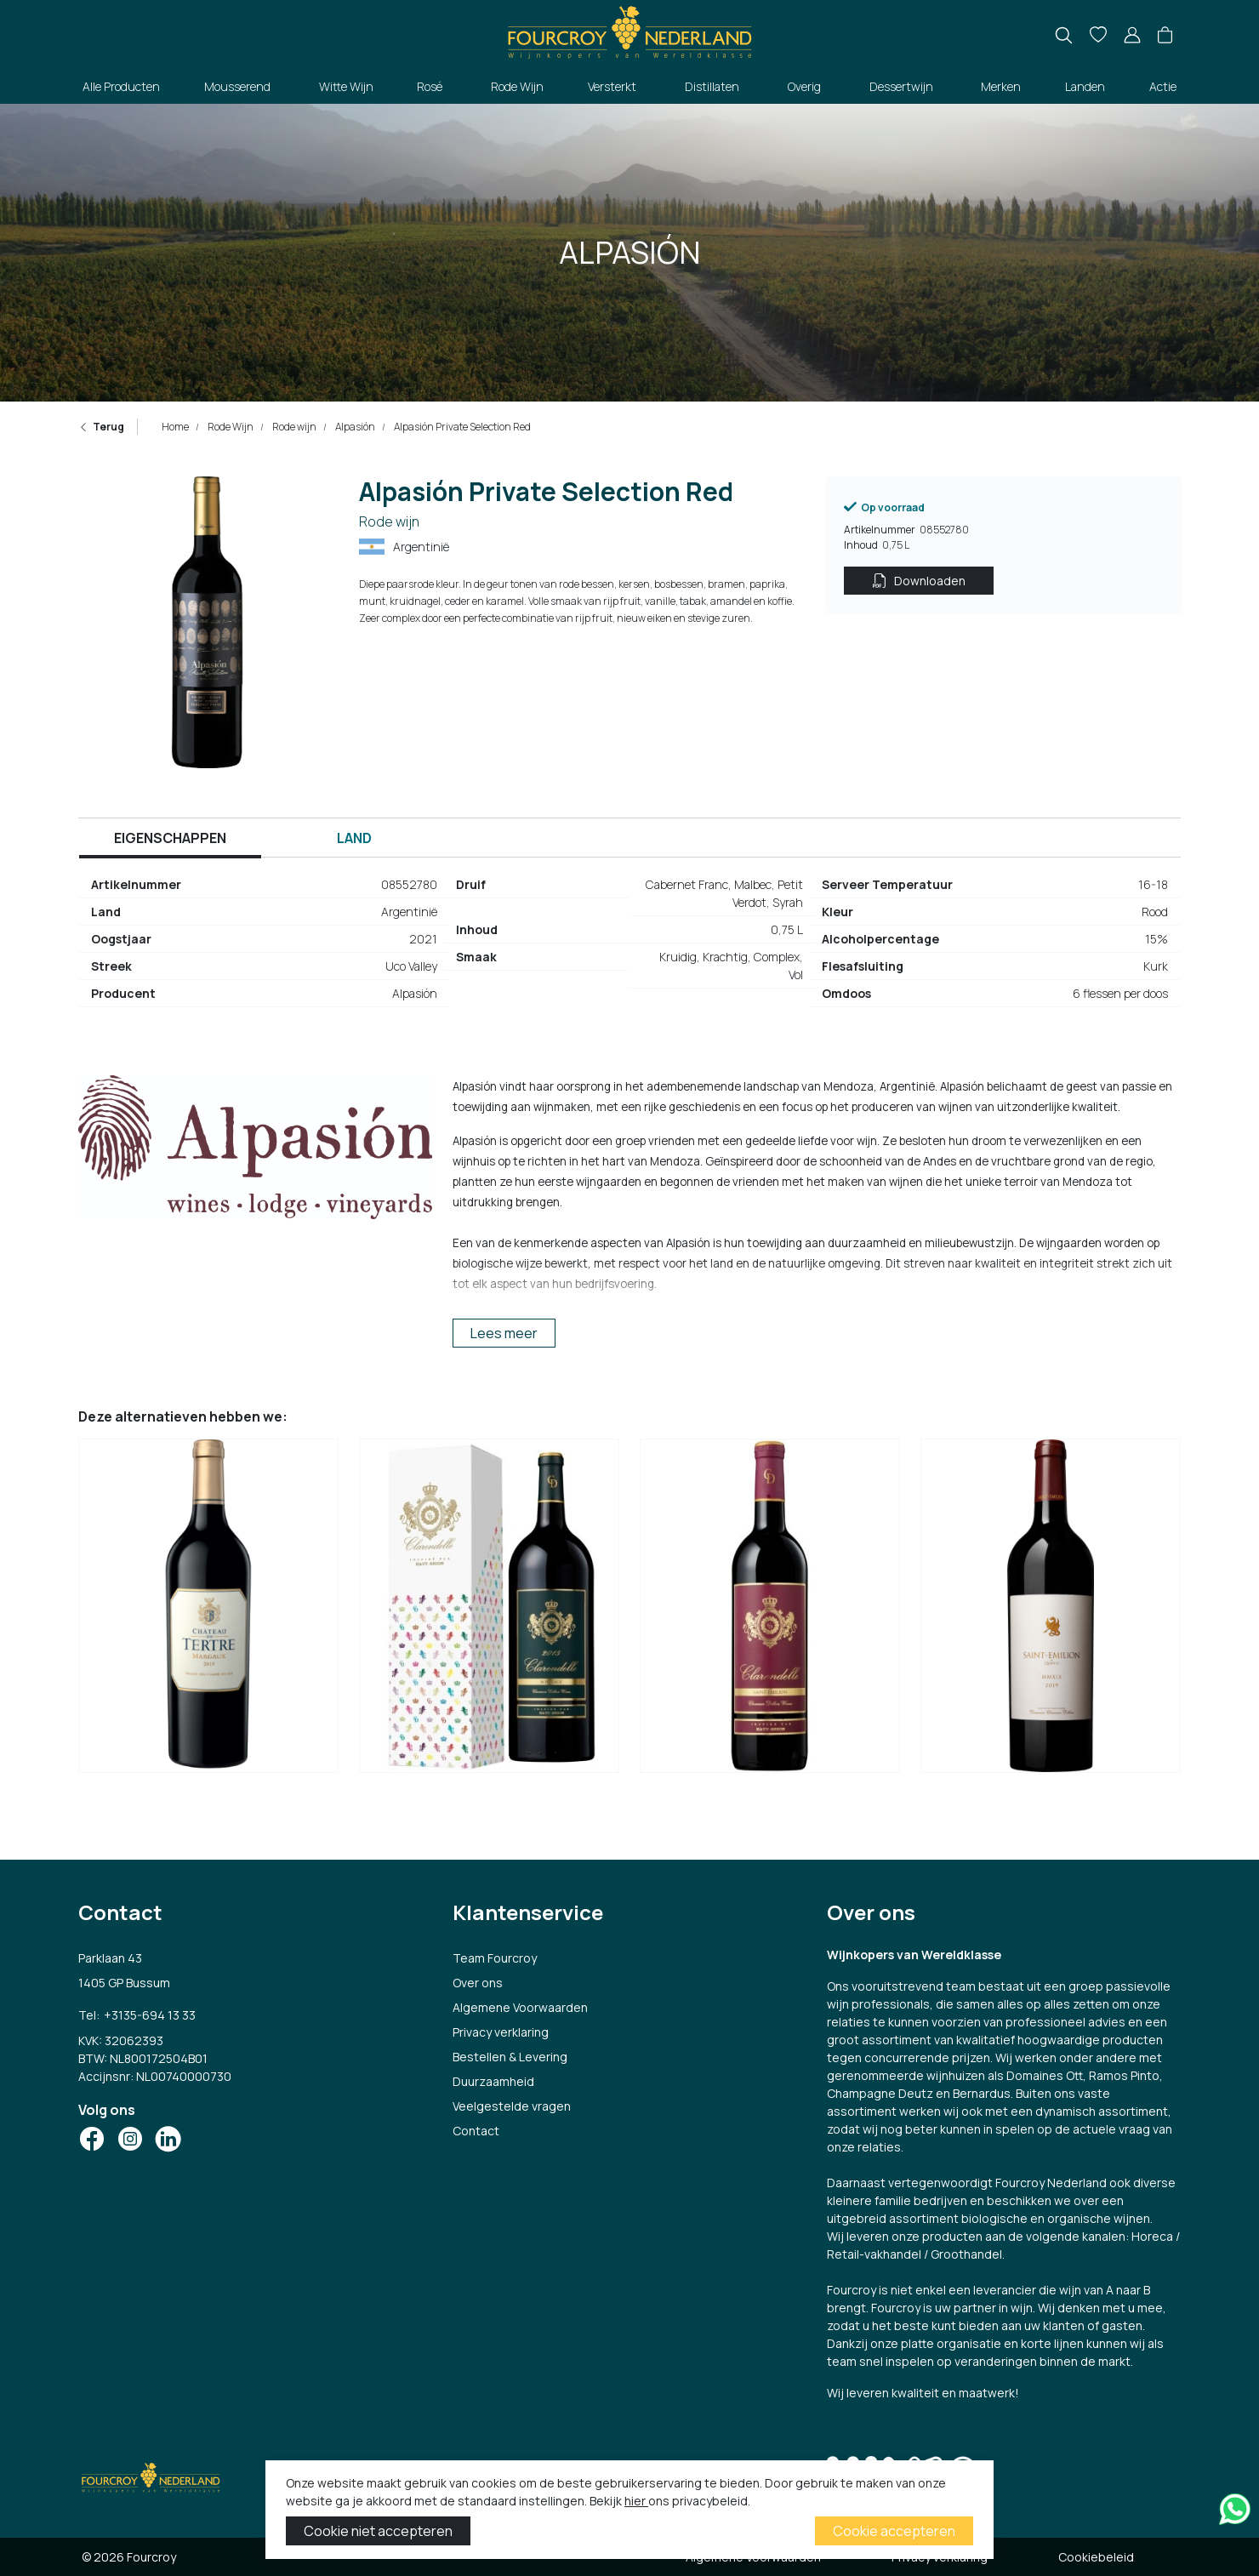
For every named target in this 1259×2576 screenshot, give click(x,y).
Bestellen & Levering (510, 2057)
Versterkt (612, 86)
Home (175, 426)
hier (636, 2501)
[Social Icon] (91, 2137)
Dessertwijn (901, 86)
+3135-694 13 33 (149, 2014)
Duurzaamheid (493, 2081)
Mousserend (237, 86)
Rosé (429, 86)
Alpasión (354, 426)
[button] (1165, 36)
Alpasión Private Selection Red (461, 426)
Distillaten (712, 86)
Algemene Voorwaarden (520, 2007)
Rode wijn (293, 426)
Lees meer (504, 1333)
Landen (1085, 86)
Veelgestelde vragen (512, 2106)
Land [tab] (354, 838)
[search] (1063, 35)
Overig (804, 86)
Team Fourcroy (495, 1958)
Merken (1001, 86)
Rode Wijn (517, 86)
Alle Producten (121, 86)
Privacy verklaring (501, 2032)
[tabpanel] (629, 946)
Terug (101, 427)
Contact (476, 2131)
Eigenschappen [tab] (170, 838)
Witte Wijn (346, 86)
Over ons (478, 1983)
